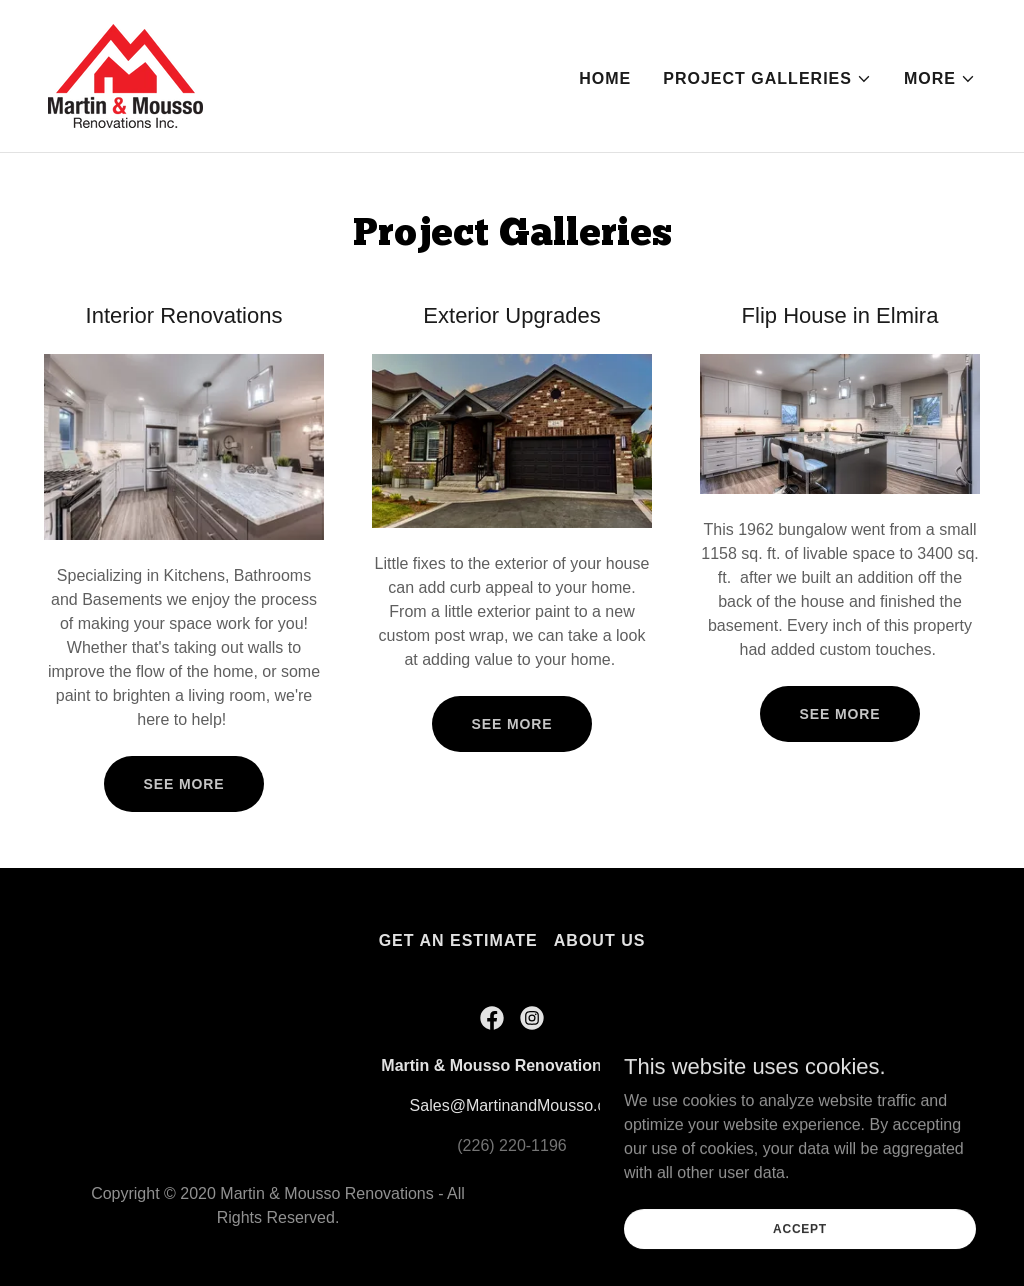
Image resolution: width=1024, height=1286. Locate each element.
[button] (767, 79)
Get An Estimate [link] (458, 940)
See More (184, 784)
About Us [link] (600, 940)
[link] (125, 74)
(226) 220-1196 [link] (511, 1145)
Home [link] (605, 78)
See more (512, 724)
